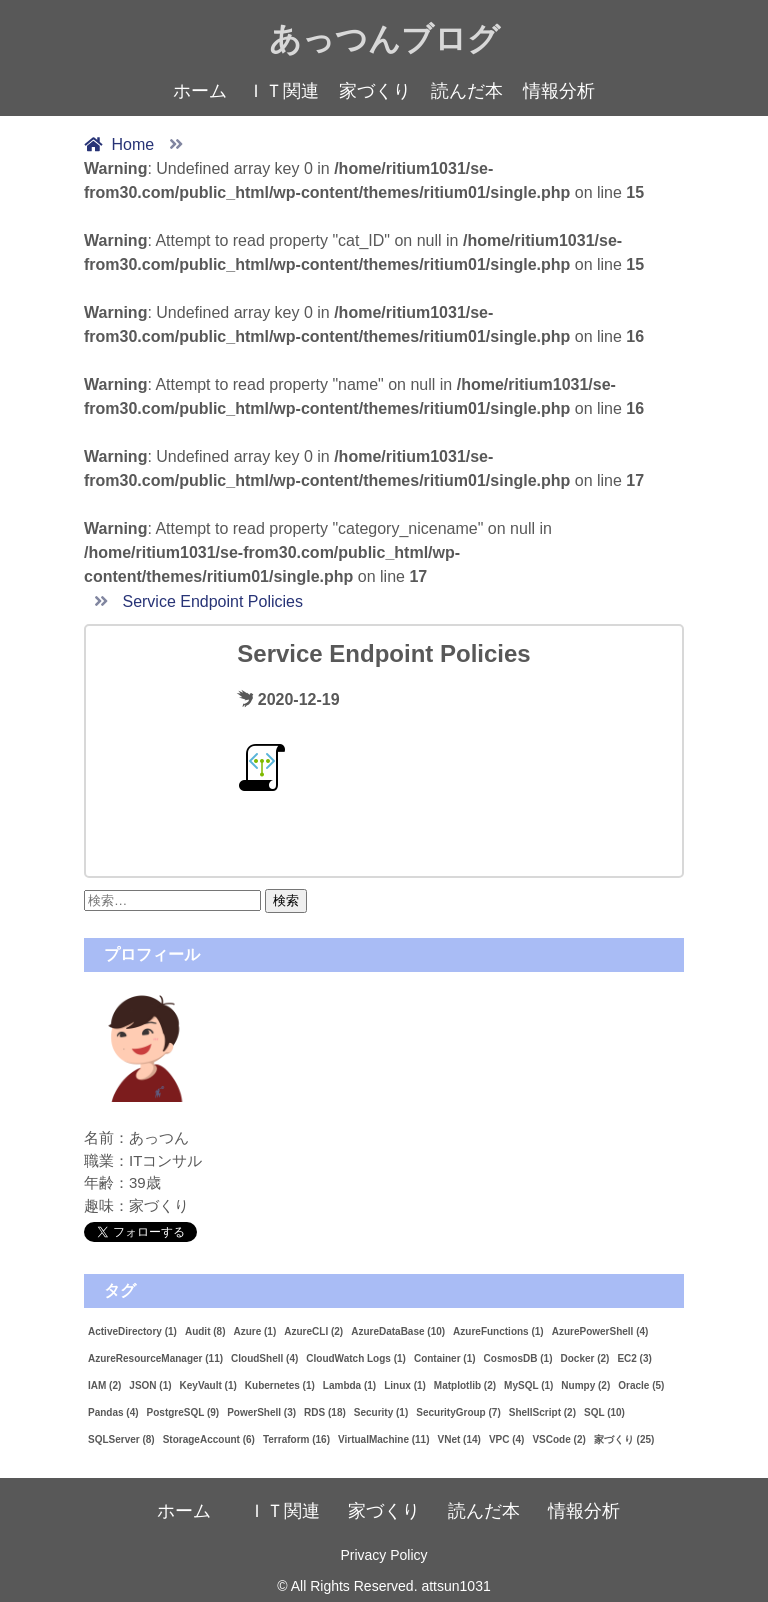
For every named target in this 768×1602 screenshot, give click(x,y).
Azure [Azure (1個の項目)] (254, 1331)
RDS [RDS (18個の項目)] (325, 1412)
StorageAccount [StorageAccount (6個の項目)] (209, 1439)
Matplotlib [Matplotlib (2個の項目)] (465, 1385)
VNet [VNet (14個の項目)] (459, 1439)
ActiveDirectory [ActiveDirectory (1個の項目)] (132, 1331)
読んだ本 (467, 91)
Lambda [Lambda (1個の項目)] (349, 1385)
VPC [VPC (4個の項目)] (507, 1439)
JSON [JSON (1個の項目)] (150, 1385)
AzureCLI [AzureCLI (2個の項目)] (313, 1331)
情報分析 (559, 91)
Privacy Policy (383, 1555)
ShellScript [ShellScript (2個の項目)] (542, 1412)
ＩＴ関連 (283, 91)
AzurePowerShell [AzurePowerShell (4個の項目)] (600, 1331)
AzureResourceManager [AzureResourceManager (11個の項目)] (155, 1358)
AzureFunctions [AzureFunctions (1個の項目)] (498, 1331)
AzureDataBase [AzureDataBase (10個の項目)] (398, 1331)
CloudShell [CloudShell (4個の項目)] (264, 1358)
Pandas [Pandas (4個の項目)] (113, 1412)
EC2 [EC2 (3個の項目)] (634, 1358)
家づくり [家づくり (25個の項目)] (624, 1439)
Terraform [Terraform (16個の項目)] (296, 1439)
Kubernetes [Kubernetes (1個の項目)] (280, 1385)
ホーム (200, 91)
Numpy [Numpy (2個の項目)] (585, 1385)
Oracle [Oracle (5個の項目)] (641, 1385)
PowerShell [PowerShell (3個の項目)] (261, 1412)
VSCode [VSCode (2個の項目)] (558, 1439)
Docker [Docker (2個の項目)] (584, 1358)
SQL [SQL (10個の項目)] (604, 1412)
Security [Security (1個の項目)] (381, 1412)
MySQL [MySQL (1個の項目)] (528, 1385)
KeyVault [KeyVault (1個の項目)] (208, 1385)
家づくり (375, 91)
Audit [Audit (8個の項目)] (205, 1331)
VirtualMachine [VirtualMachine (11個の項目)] (384, 1439)
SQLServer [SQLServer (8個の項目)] (121, 1439)
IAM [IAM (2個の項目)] (104, 1385)
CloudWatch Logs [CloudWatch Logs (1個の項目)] (356, 1358)
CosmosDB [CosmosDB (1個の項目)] (518, 1358)
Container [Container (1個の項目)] (445, 1358)
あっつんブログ (384, 39)
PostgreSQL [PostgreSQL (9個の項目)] (183, 1412)
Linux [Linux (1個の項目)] (405, 1385)
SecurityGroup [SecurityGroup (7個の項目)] (458, 1412)
